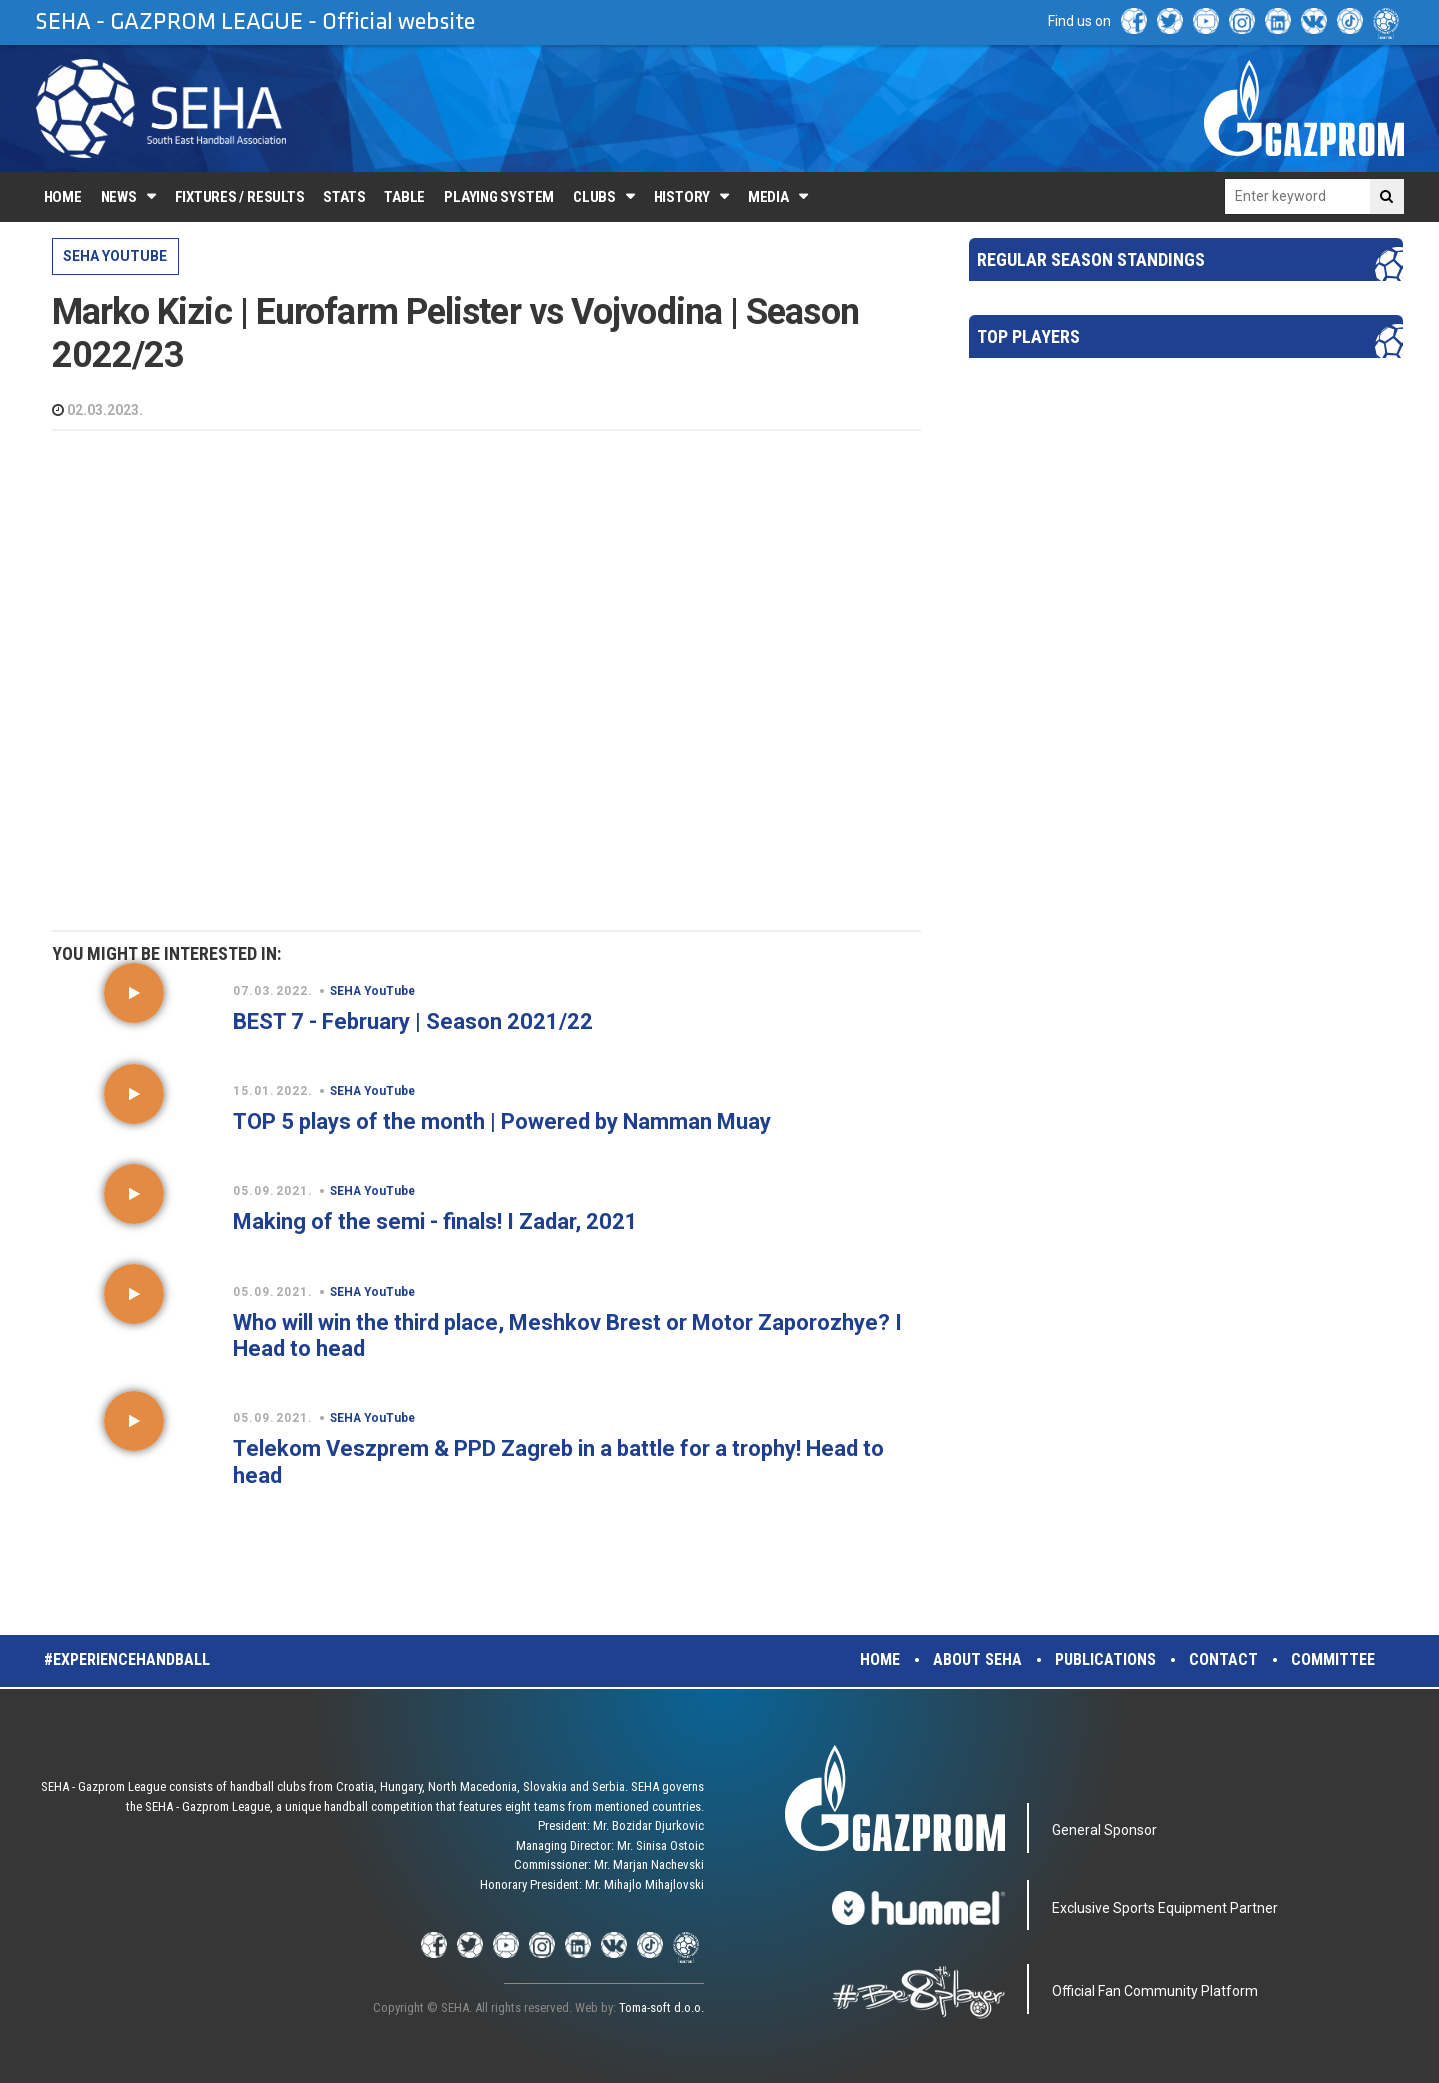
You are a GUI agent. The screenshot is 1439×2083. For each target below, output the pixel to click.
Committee (1333, 1659)
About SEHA (977, 1659)
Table (404, 197)
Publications (1105, 1659)
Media (768, 197)
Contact (1223, 1659)
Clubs (594, 197)
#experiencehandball (127, 1659)
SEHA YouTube (115, 256)
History (682, 197)
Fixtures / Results (240, 197)
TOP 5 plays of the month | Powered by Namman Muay (502, 1121)
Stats (344, 197)
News (119, 197)
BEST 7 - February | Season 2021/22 (413, 1021)
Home (63, 197)
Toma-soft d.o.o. (661, 2007)
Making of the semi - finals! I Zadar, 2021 (435, 1221)
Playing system (499, 197)
